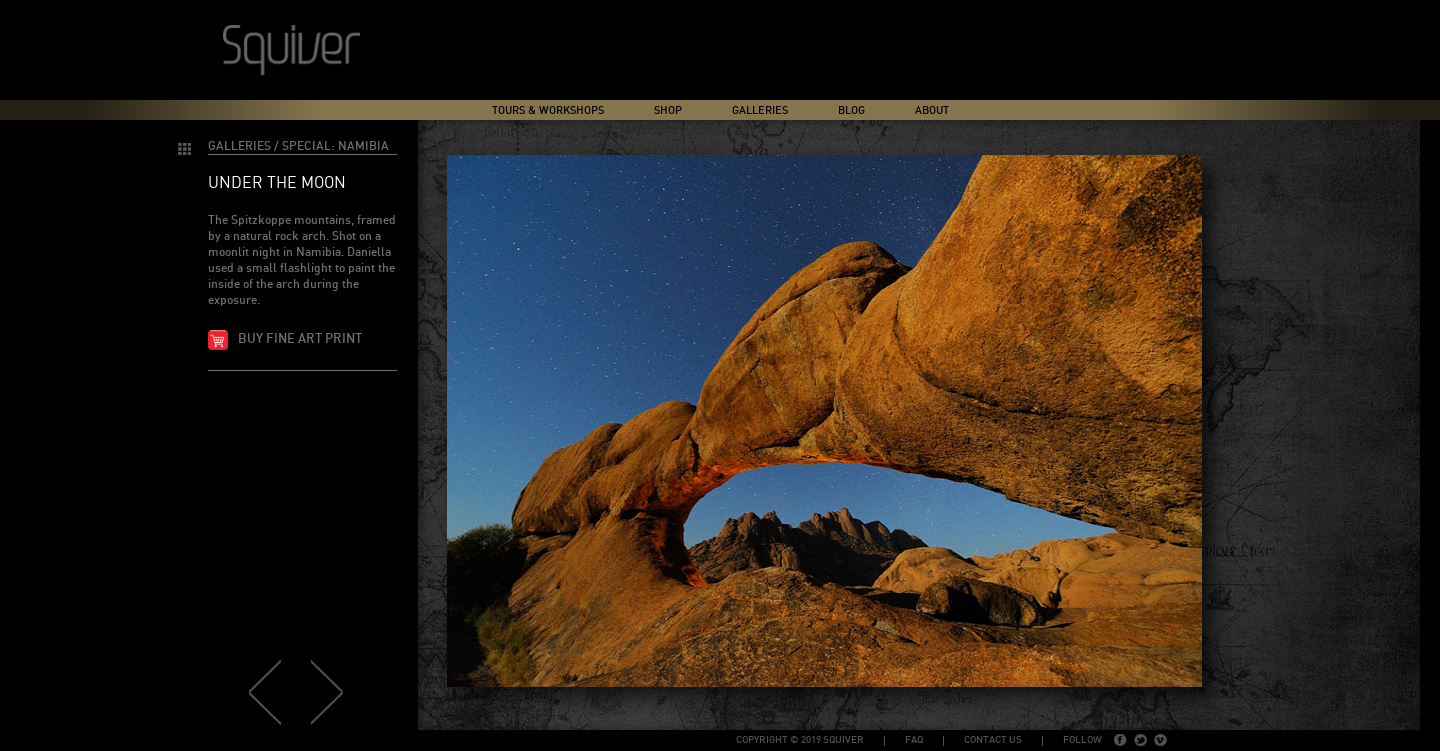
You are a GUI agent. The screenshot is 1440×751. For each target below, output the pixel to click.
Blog (851, 110)
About (932, 110)
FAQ (914, 740)
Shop (668, 110)
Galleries (760, 110)
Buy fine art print (300, 339)
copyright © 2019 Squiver (800, 740)
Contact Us (993, 740)
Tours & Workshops (548, 110)
